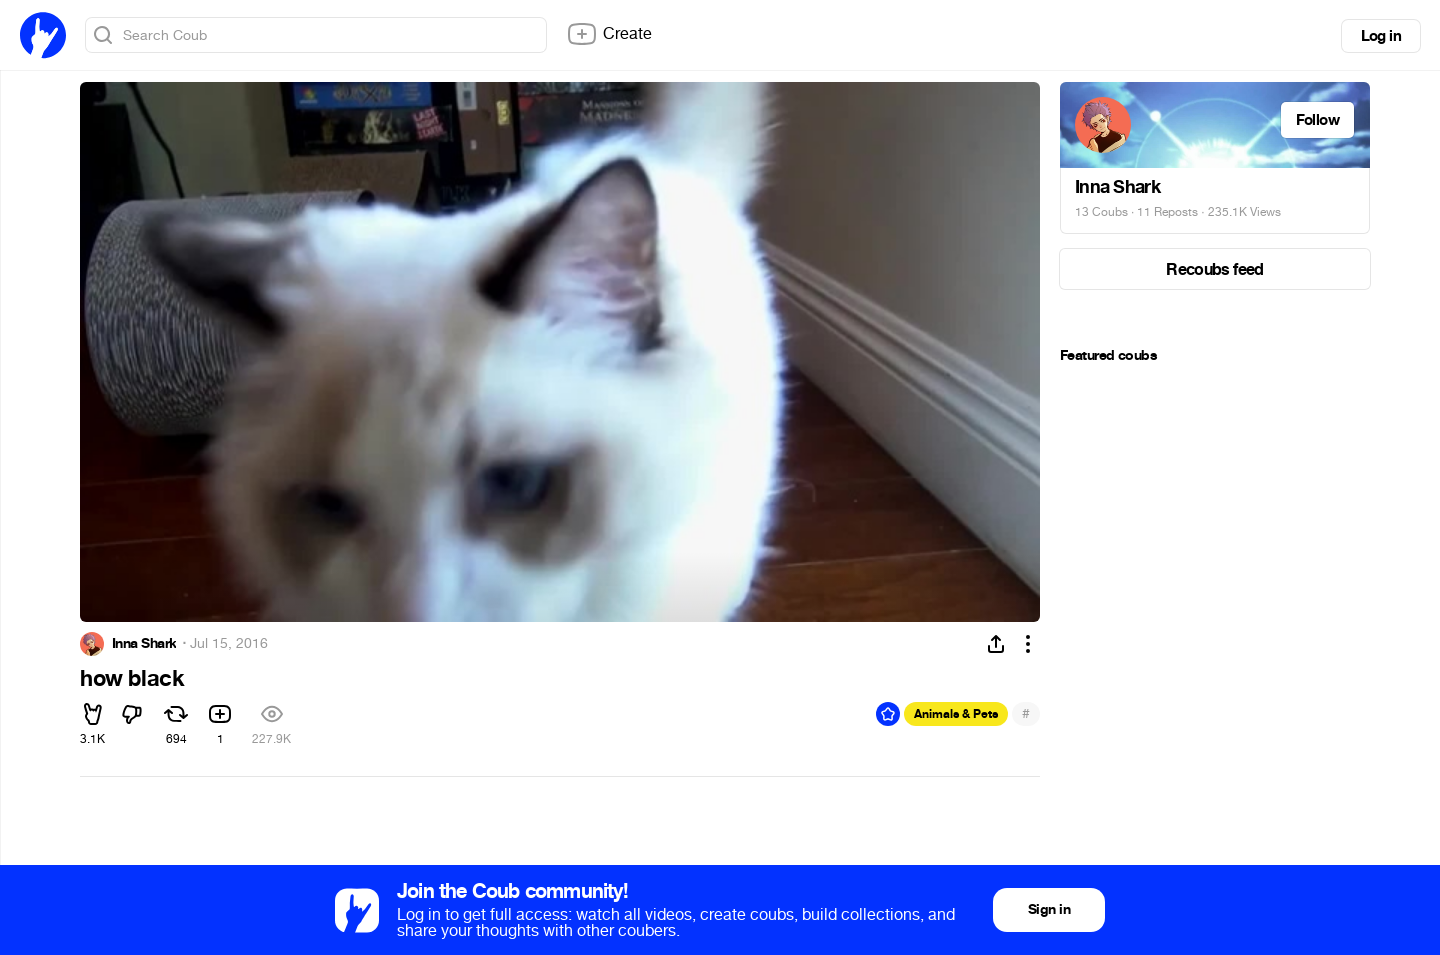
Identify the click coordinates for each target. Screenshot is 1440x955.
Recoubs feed (1214, 269)
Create (609, 34)
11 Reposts (1167, 212)
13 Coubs (1101, 212)
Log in (1381, 36)
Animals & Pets (956, 714)
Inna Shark (144, 644)
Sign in (1049, 909)
